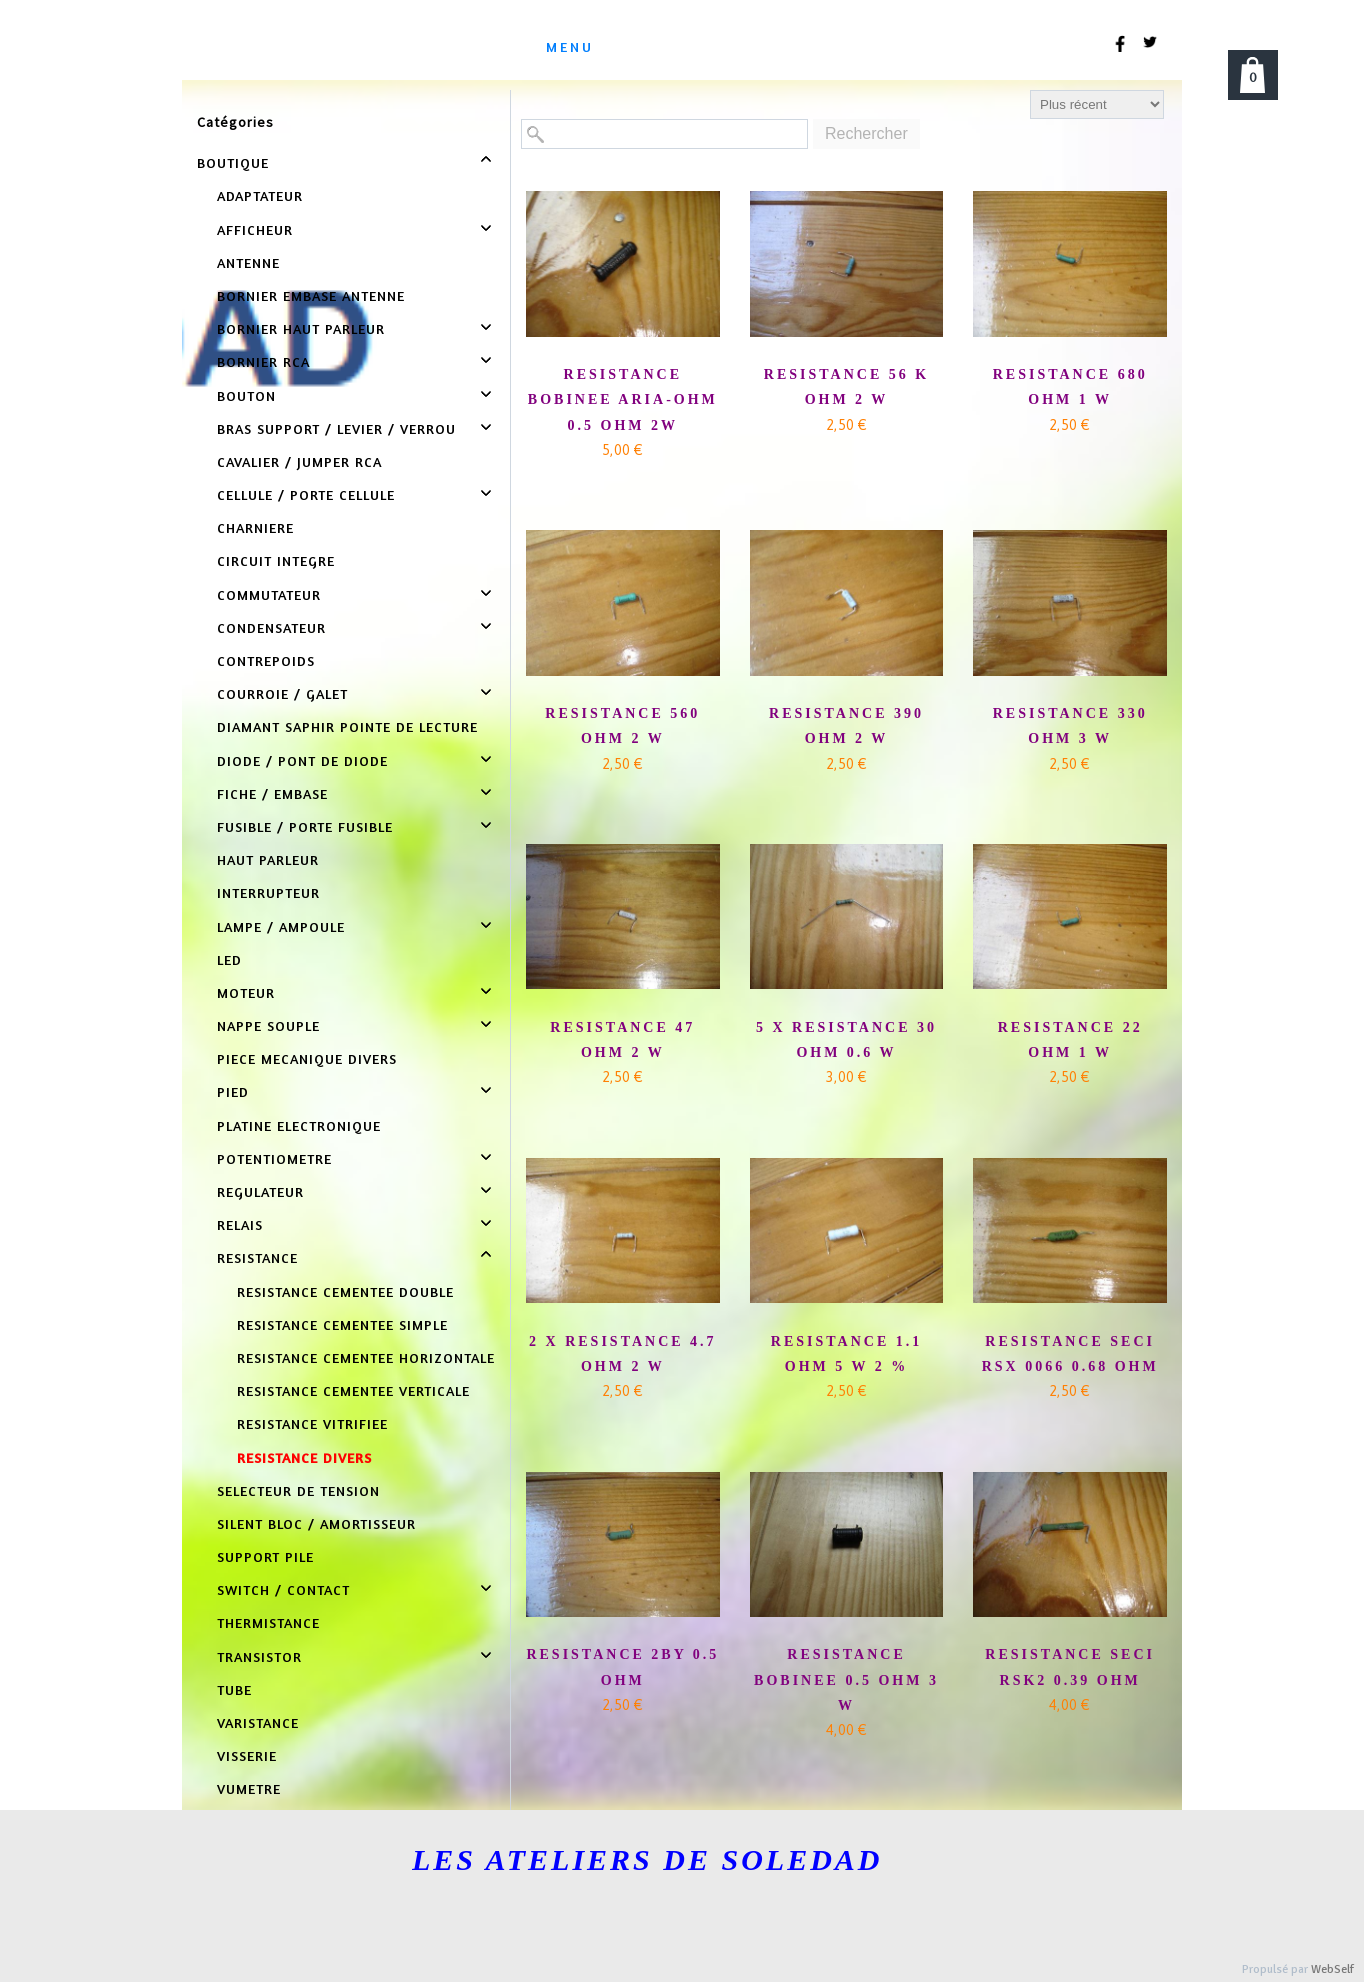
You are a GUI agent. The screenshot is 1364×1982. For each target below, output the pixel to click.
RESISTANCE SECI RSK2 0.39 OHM (1070, 1667)
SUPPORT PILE (265, 1556)
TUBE (234, 1689)
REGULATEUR (260, 1191)
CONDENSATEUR (271, 627)
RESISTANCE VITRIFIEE (312, 1423)
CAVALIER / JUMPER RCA (299, 461)
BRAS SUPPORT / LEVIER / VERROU (336, 428)
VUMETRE (249, 1788)
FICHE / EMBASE (272, 793)
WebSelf (1332, 1969)
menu (570, 46)
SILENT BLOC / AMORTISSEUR (316, 1523)
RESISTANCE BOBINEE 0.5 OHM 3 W (846, 1679)
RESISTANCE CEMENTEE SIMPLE (342, 1324)
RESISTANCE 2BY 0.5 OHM (622, 1667)
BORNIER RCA (263, 361)
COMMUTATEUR (269, 594)
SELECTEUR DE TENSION (298, 1490)
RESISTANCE (257, 1257)
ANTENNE (248, 262)
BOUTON (246, 395)
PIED (233, 1091)
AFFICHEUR (255, 229)
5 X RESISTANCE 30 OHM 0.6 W (846, 1040)
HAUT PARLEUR (268, 859)
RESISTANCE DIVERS (304, 1457)
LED (229, 959)
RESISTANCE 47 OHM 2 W (622, 1040)
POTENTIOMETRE (274, 1158)
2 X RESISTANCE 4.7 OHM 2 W (623, 1354)
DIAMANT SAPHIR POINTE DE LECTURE (347, 726)
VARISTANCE (258, 1722)
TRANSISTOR (259, 1656)
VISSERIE (247, 1755)
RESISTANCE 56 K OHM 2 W (846, 387)
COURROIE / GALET (282, 693)
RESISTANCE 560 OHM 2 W (622, 726)
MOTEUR (246, 992)
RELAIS (240, 1224)
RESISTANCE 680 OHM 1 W (1070, 387)
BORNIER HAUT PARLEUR (301, 328)
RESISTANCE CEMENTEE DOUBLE (345, 1291)
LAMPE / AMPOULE (281, 926)
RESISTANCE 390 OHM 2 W (846, 726)
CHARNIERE (255, 527)
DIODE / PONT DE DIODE (302, 760)
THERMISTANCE (268, 1622)
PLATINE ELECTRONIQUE (299, 1125)
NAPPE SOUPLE (268, 1025)
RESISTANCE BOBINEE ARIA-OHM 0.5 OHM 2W (623, 399)
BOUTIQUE (233, 162)
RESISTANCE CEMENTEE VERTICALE (353, 1390)
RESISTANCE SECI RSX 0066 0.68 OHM (1070, 1354)
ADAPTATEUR (260, 195)
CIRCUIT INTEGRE (276, 560)
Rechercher (866, 133)
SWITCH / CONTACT (283, 1589)
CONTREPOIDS (266, 660)
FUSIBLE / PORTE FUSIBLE (305, 826)
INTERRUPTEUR (268, 892)
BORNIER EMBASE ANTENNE (311, 295)
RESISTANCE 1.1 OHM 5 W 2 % (846, 1354)
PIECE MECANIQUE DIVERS (307, 1058)
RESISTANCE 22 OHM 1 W (1070, 1040)
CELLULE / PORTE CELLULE (306, 494)
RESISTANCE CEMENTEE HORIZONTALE (366, 1357)
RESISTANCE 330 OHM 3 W (1070, 726)
